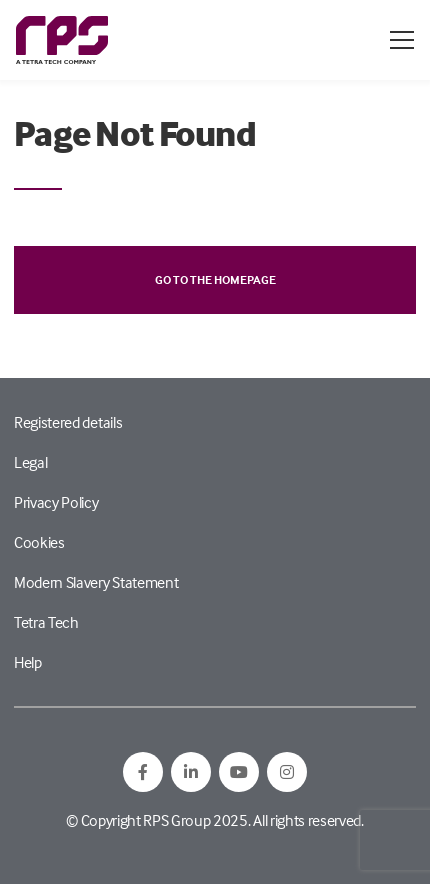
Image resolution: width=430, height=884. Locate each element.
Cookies (39, 542)
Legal (30, 462)
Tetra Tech (46, 622)
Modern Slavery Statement (96, 582)
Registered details (68, 422)
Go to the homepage (215, 279)
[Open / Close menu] (402, 40)
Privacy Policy (56, 502)
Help (28, 662)
